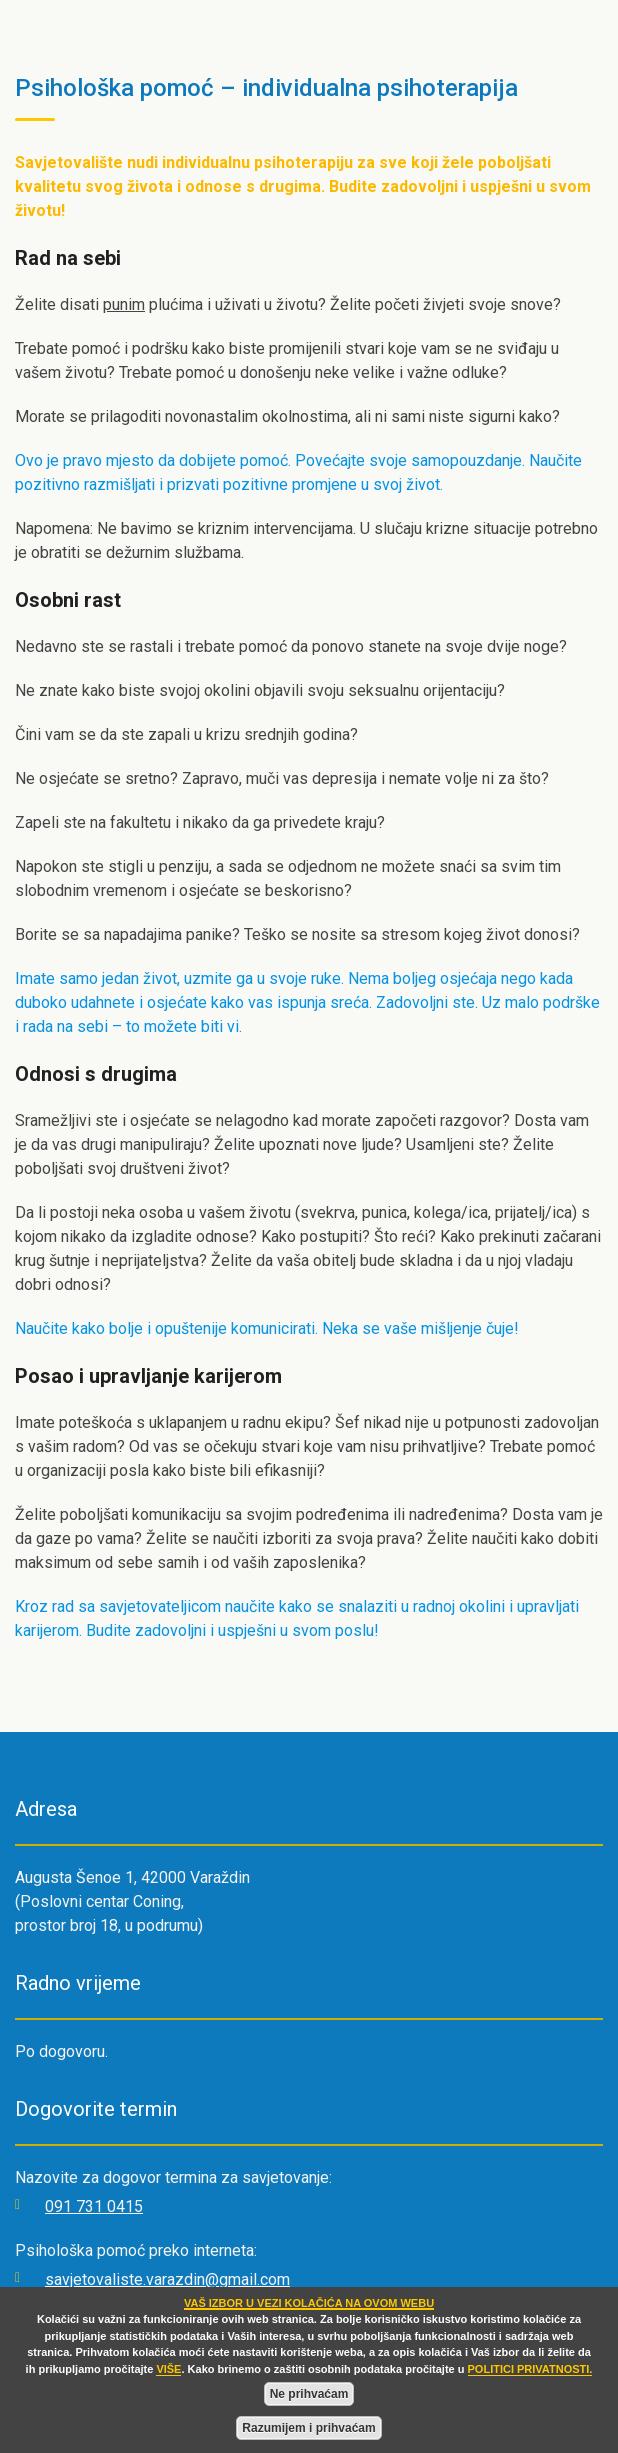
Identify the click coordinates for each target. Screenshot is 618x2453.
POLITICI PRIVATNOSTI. (530, 2369)
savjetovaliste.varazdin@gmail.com (167, 2279)
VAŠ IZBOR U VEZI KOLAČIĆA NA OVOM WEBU (309, 2303)
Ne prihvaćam (309, 2394)
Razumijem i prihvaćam (308, 2428)
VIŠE (168, 2369)
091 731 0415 (94, 2206)
